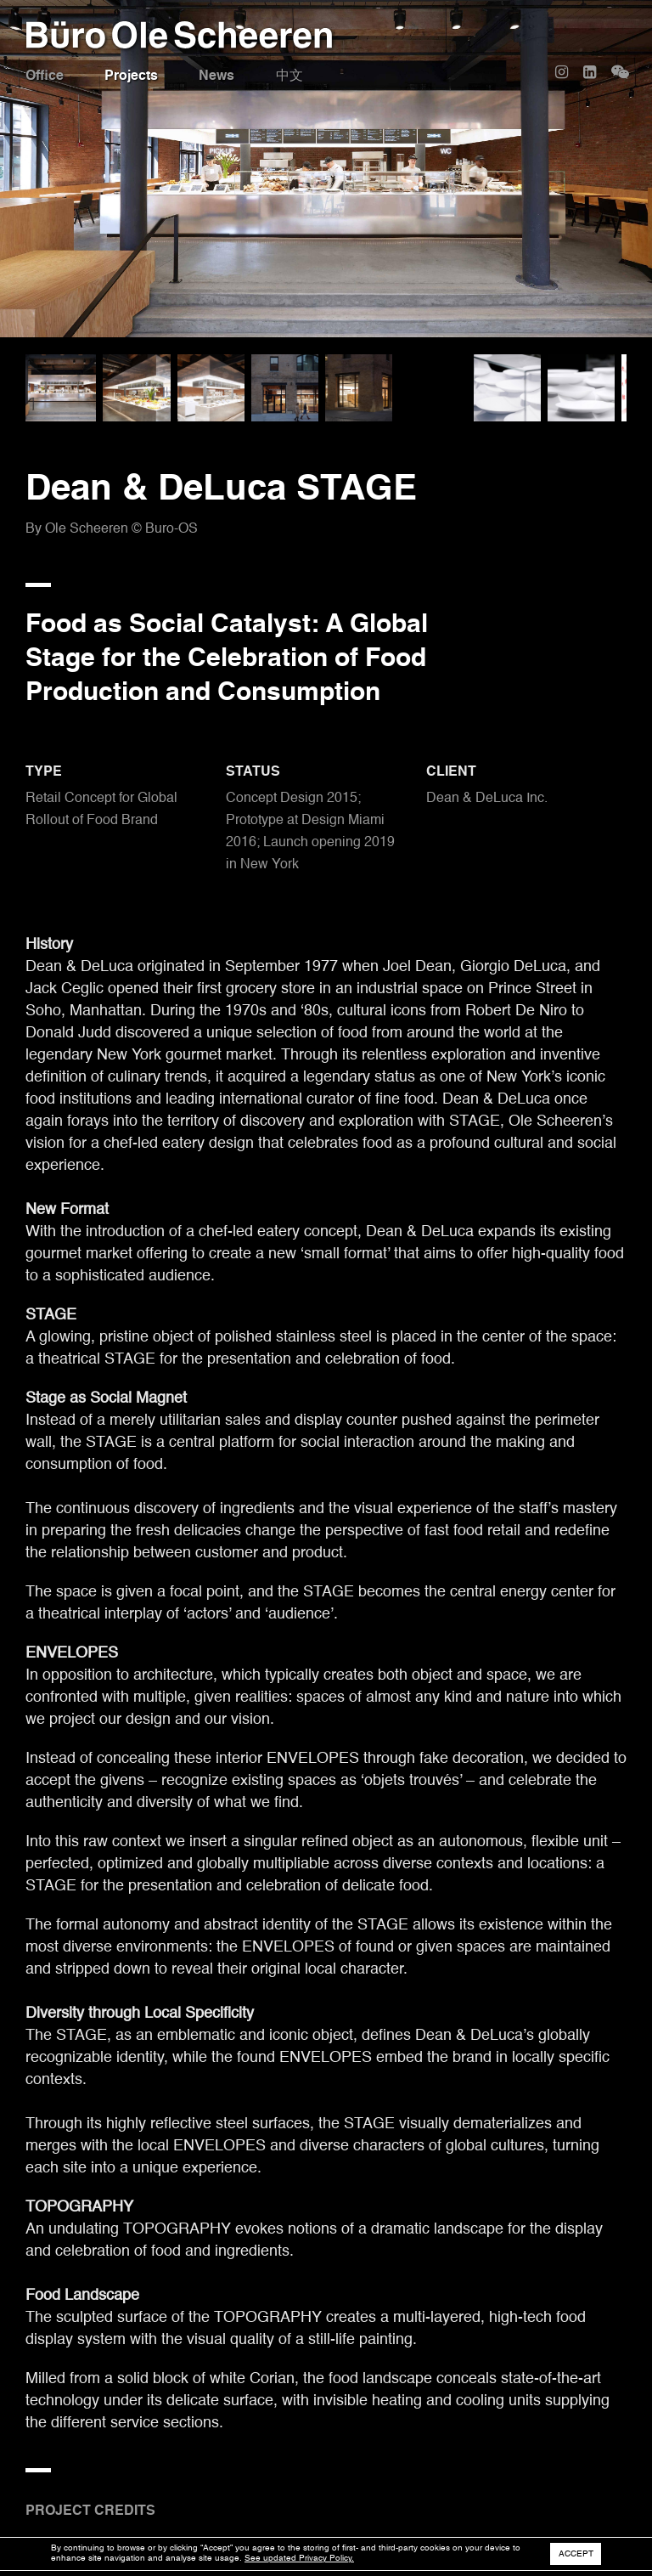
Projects (132, 76)
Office (44, 76)
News (218, 76)
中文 (291, 76)
